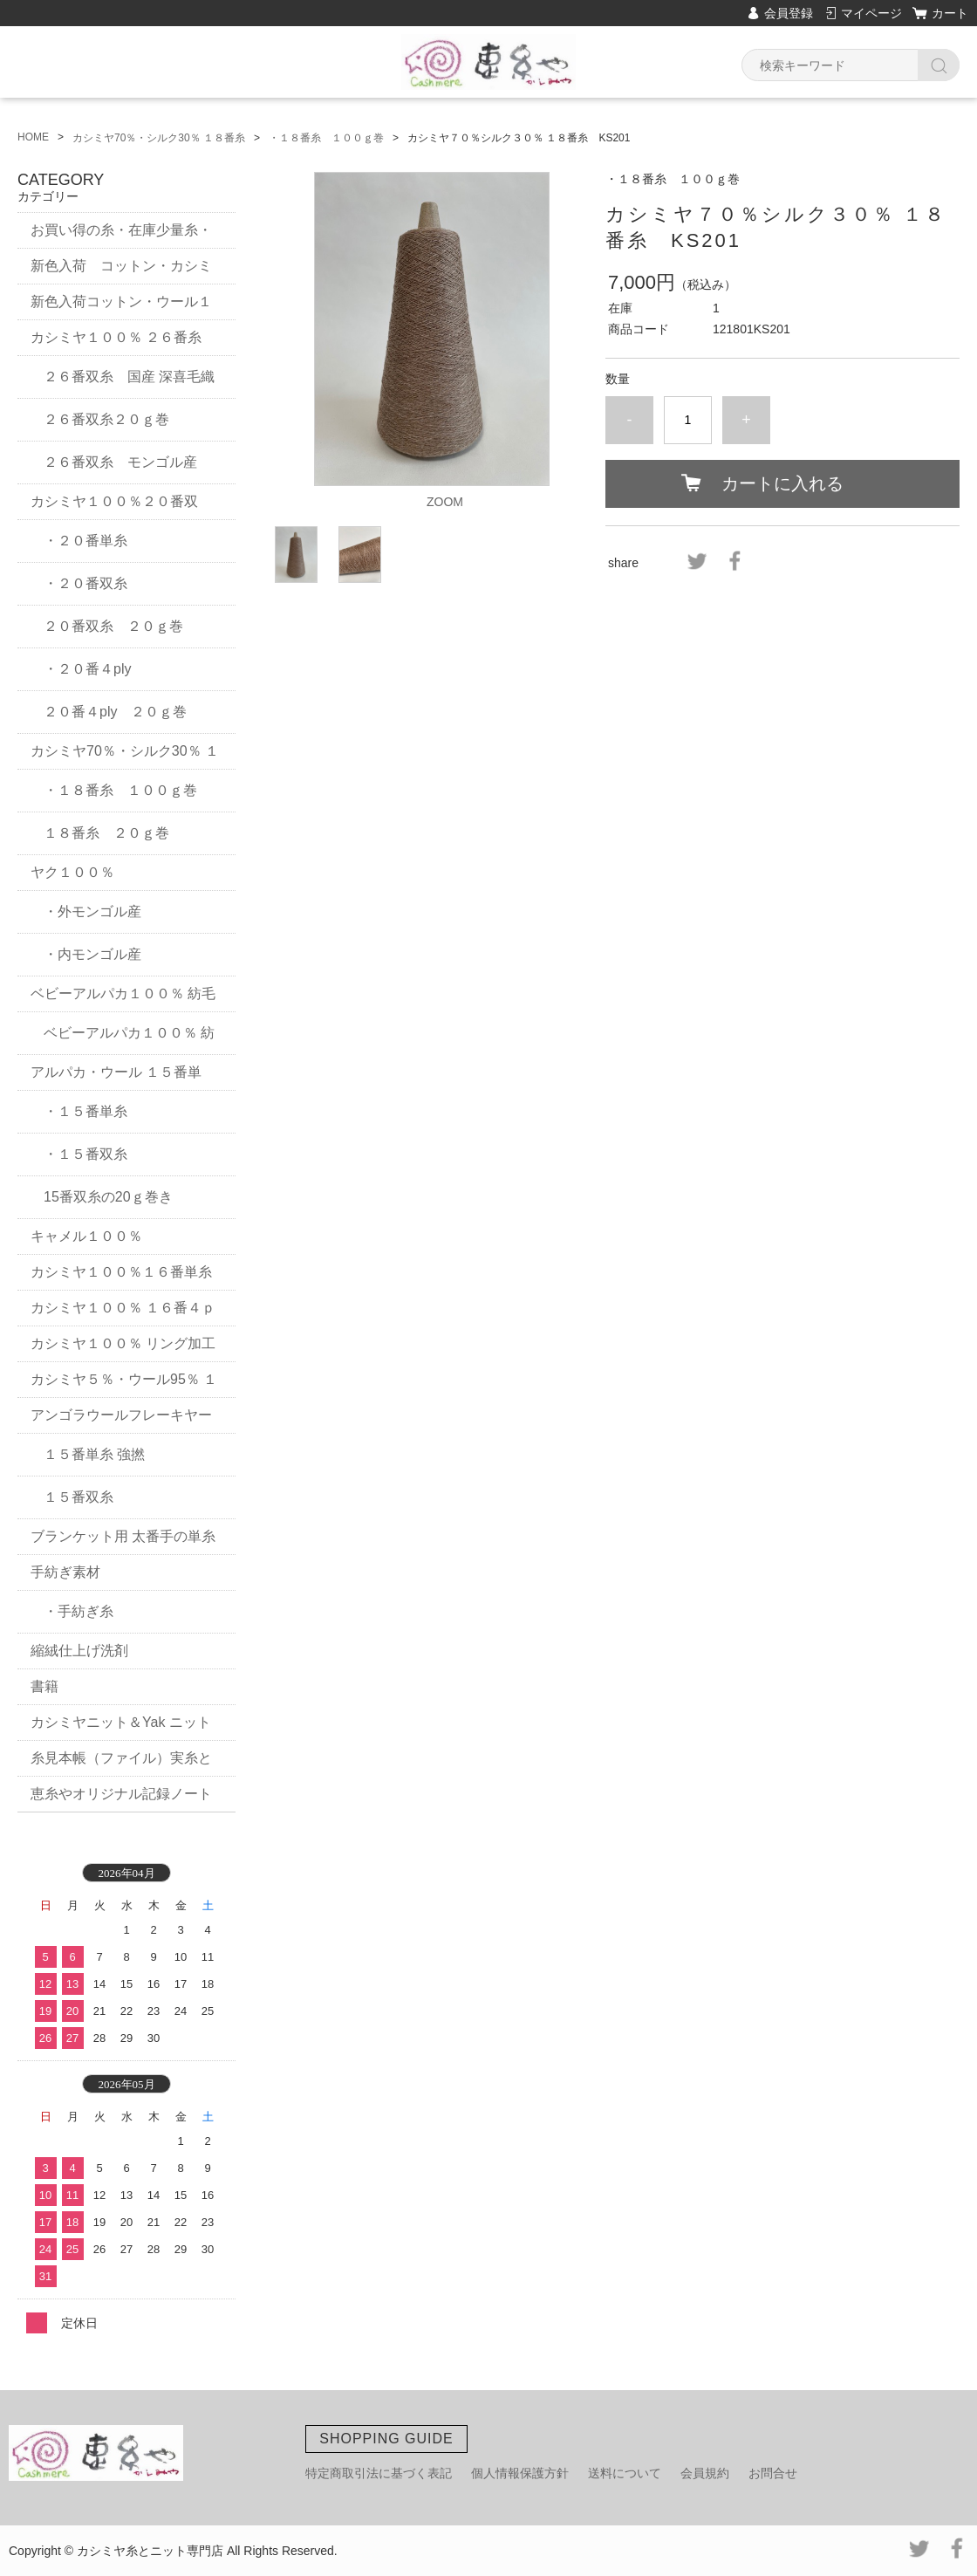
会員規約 (704, 2473)
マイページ (871, 13)
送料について (624, 2473)
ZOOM (445, 502)
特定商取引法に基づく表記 (378, 2473)
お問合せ (772, 2473)
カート (950, 13)
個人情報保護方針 (520, 2473)
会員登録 (788, 13)
